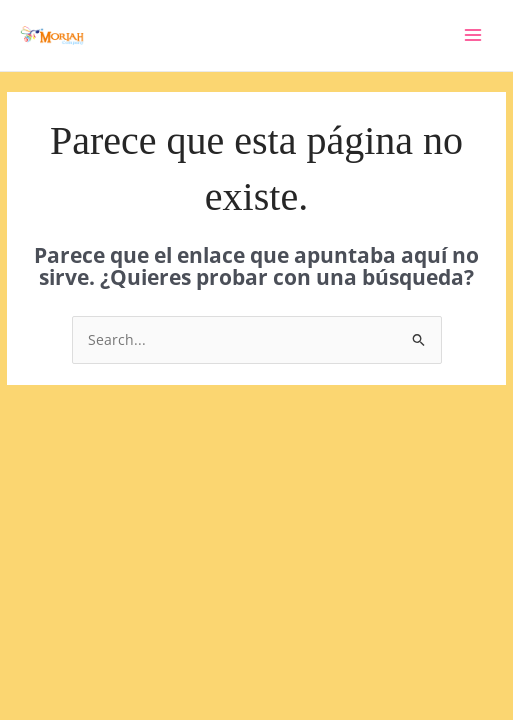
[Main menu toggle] (473, 35)
